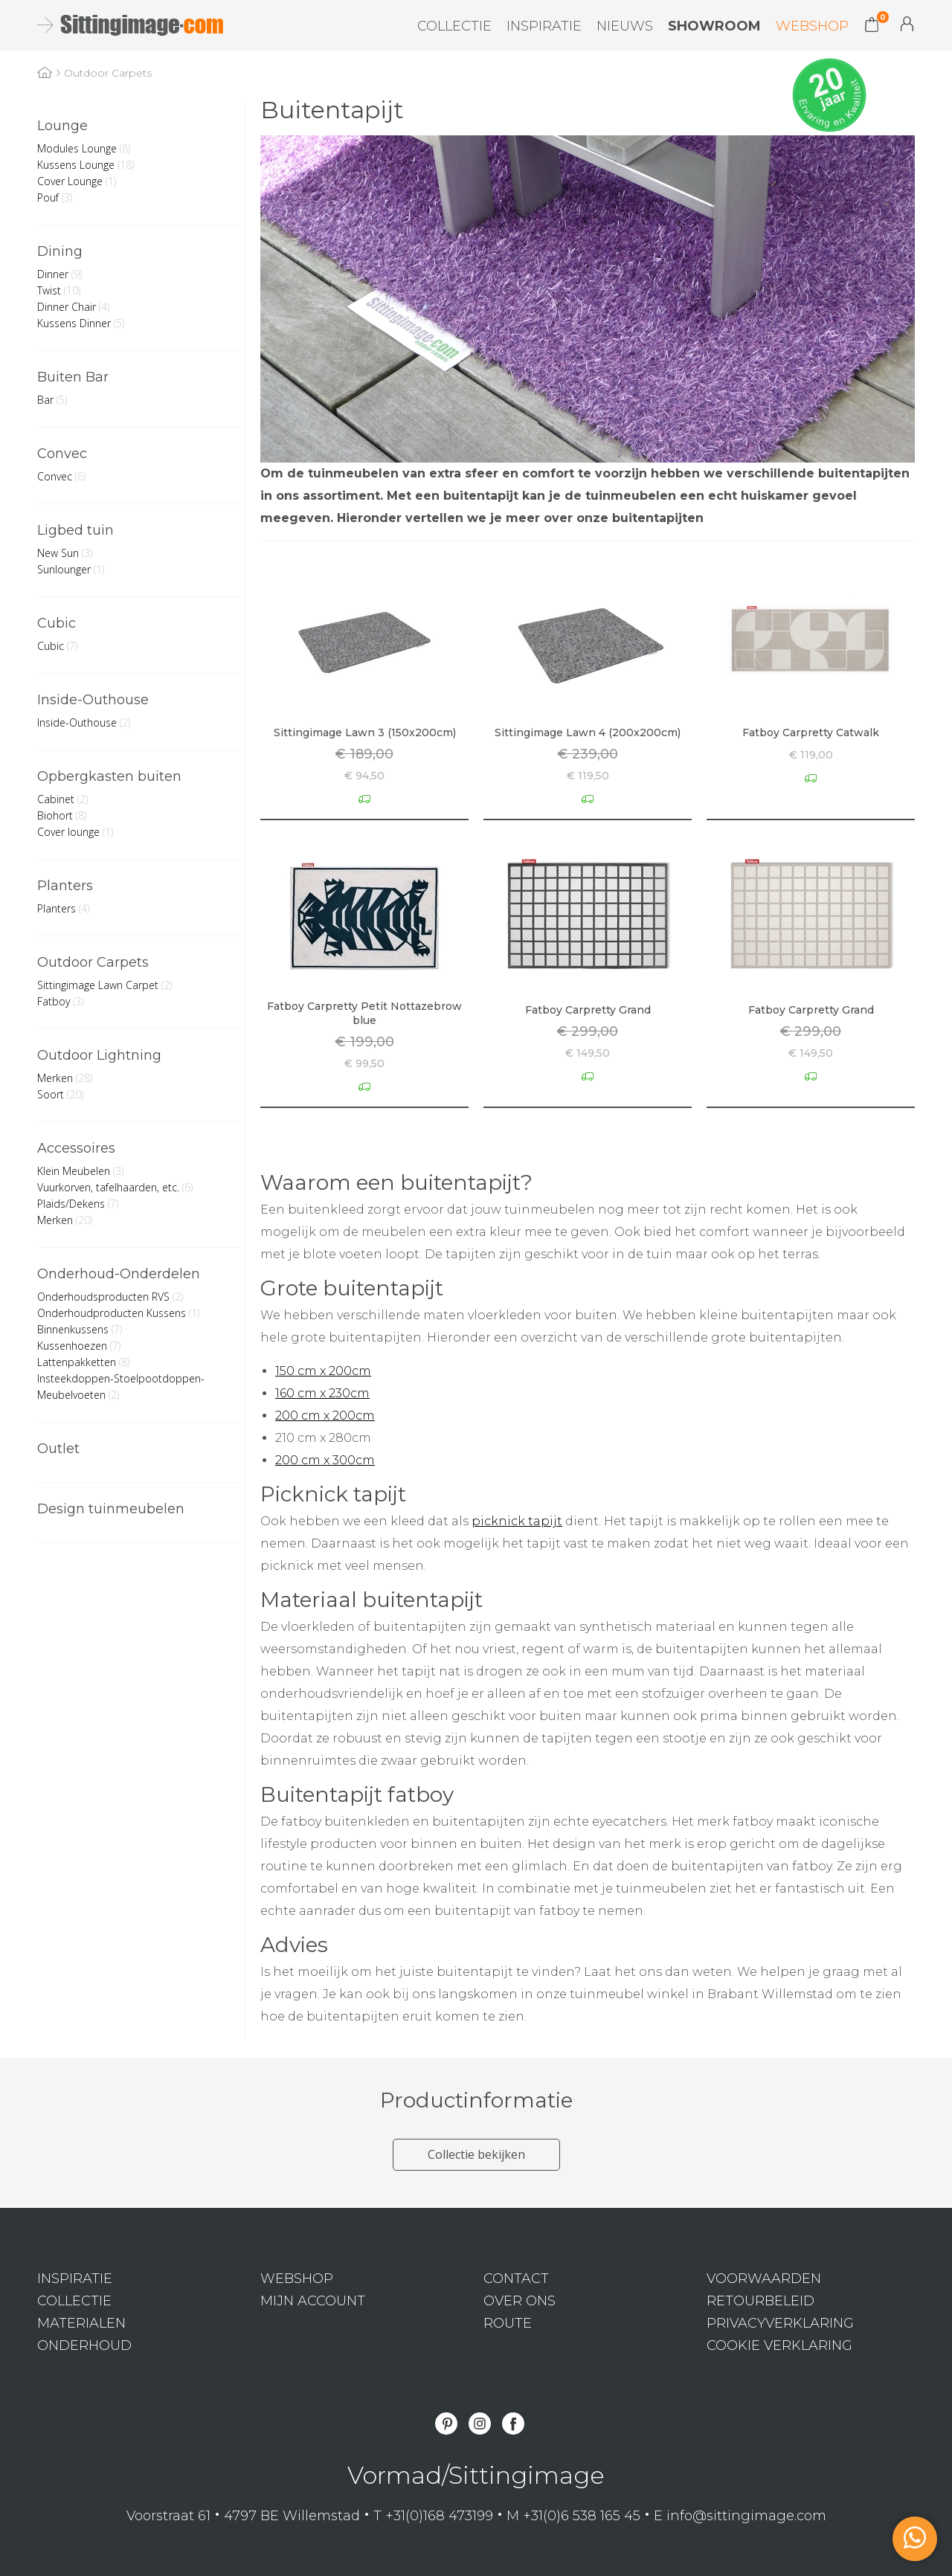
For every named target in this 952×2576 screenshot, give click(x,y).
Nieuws (624, 26)
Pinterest (446, 2423)
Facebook (513, 2423)
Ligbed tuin (75, 530)
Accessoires (76, 1148)
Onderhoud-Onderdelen (118, 1274)
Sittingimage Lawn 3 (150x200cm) (365, 732)
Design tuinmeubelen (110, 1509)
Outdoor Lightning (99, 1055)
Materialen (81, 2323)
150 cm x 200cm (323, 1371)
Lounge (62, 125)
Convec (62, 453)
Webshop (812, 26)
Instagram (480, 2423)
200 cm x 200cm (325, 1415)
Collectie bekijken (476, 2154)
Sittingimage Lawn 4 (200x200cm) (588, 732)
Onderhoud (84, 2345)
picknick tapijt (517, 1521)
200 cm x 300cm (325, 1460)
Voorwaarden (764, 2278)
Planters (65, 886)
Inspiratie (544, 26)
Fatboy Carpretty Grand (588, 1010)
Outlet (58, 1448)
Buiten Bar (73, 377)
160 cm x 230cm (322, 1393)
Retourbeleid (760, 2301)
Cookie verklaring (779, 2345)
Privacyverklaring (780, 2323)
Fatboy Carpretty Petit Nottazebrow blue (364, 1013)
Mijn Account (907, 23)
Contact (516, 2278)
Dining (60, 251)
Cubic (56, 623)
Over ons (519, 2301)
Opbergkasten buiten (109, 776)
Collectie (454, 26)
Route (507, 2323)
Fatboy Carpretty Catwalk (810, 732)
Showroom (714, 26)
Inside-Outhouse (93, 700)
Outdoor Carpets (93, 962)
